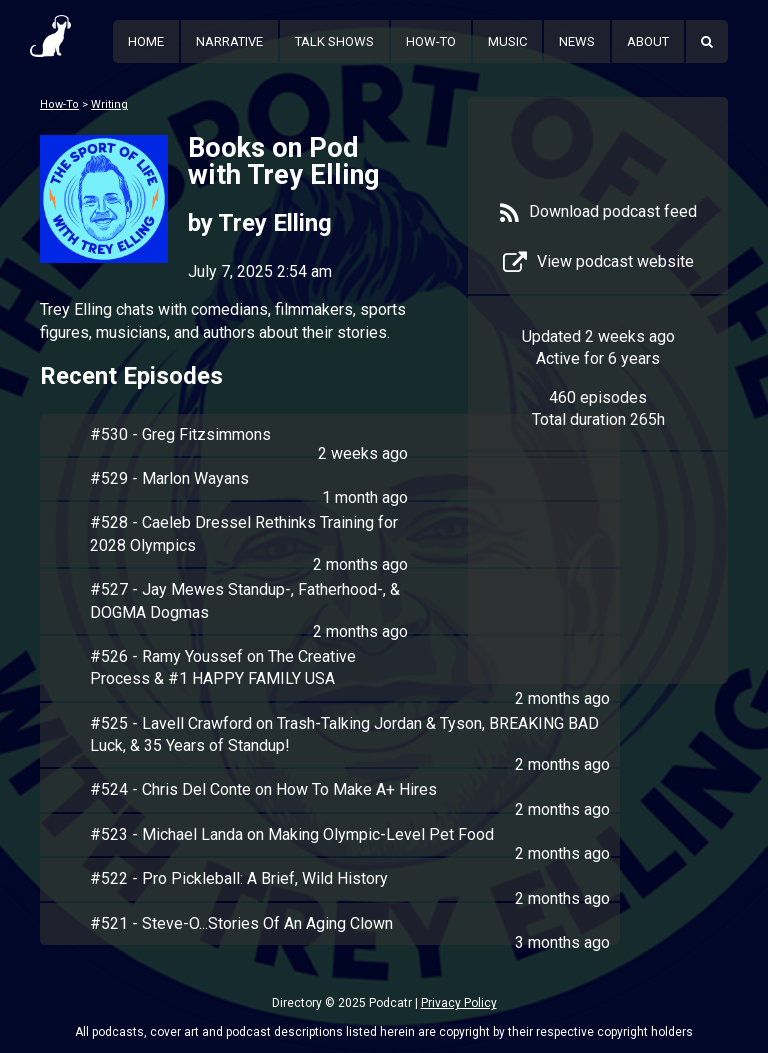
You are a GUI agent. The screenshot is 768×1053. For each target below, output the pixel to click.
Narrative (229, 41)
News (577, 41)
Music (507, 41)
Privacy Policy (459, 1003)
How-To (431, 41)
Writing (109, 104)
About (648, 41)
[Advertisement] (598, 582)
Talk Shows (334, 41)
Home (146, 41)
